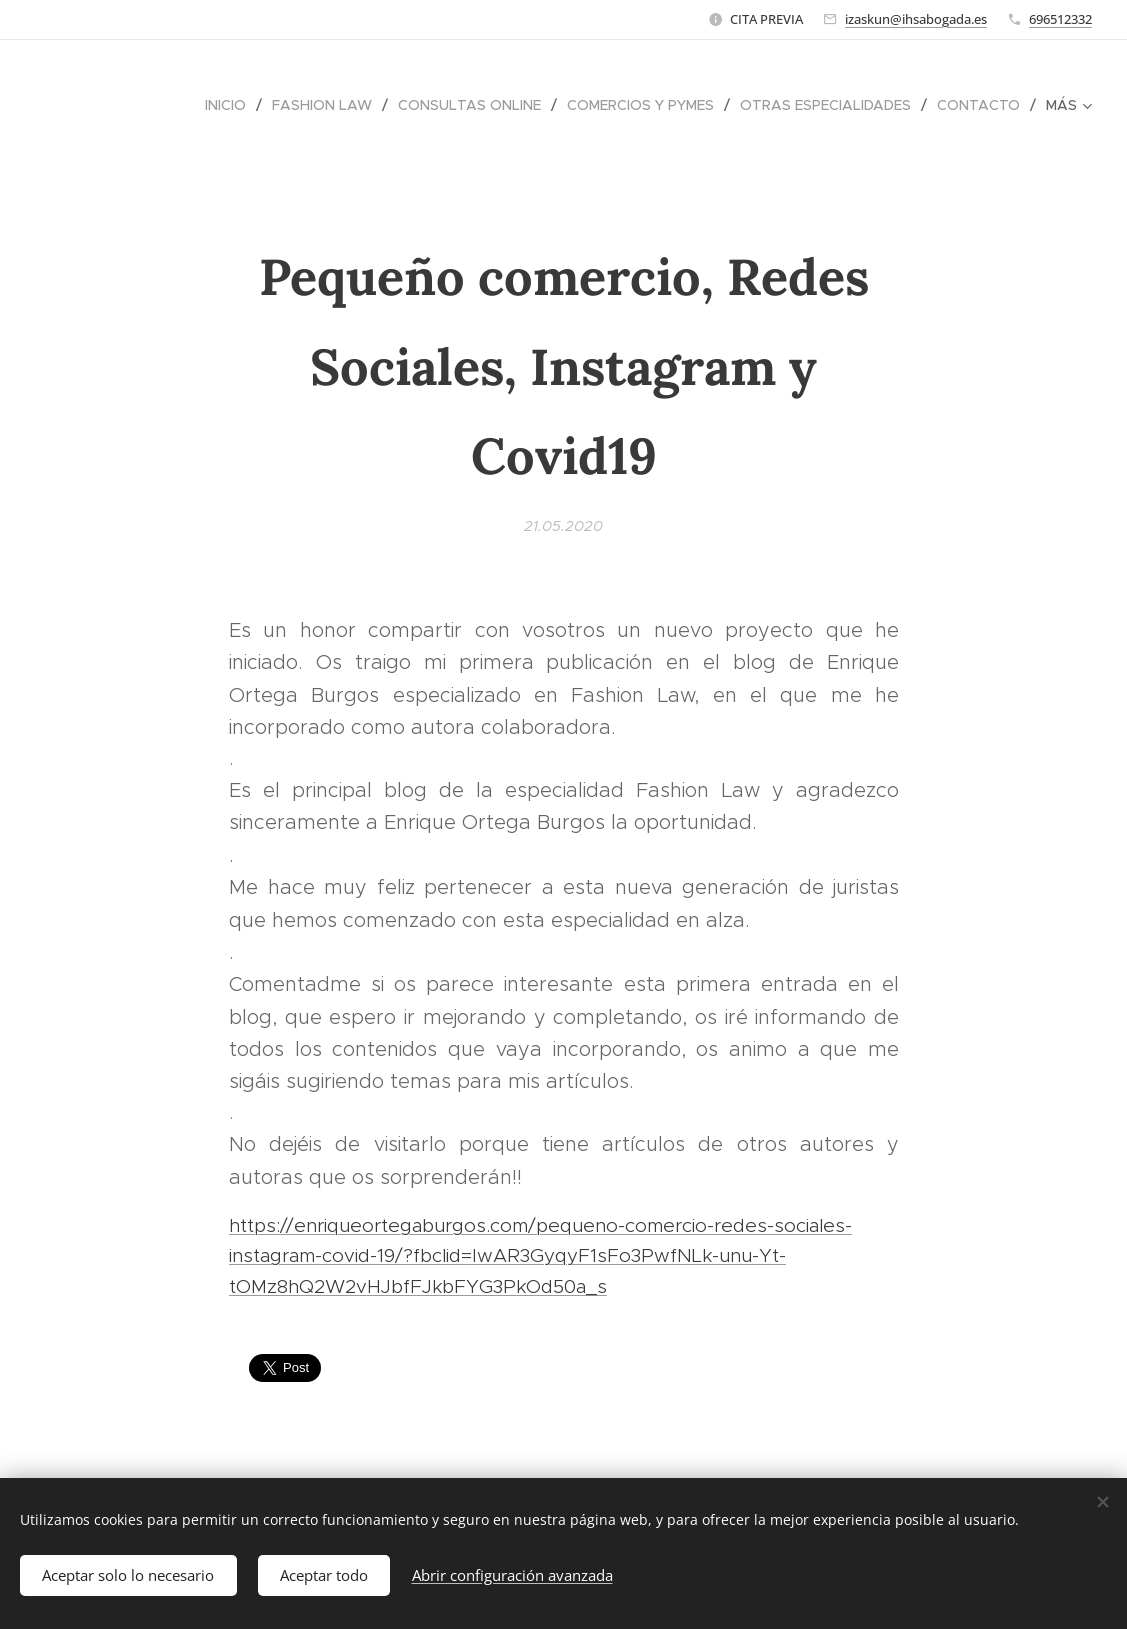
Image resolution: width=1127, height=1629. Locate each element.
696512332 (1060, 19)
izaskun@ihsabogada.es (916, 19)
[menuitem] (231, 105)
